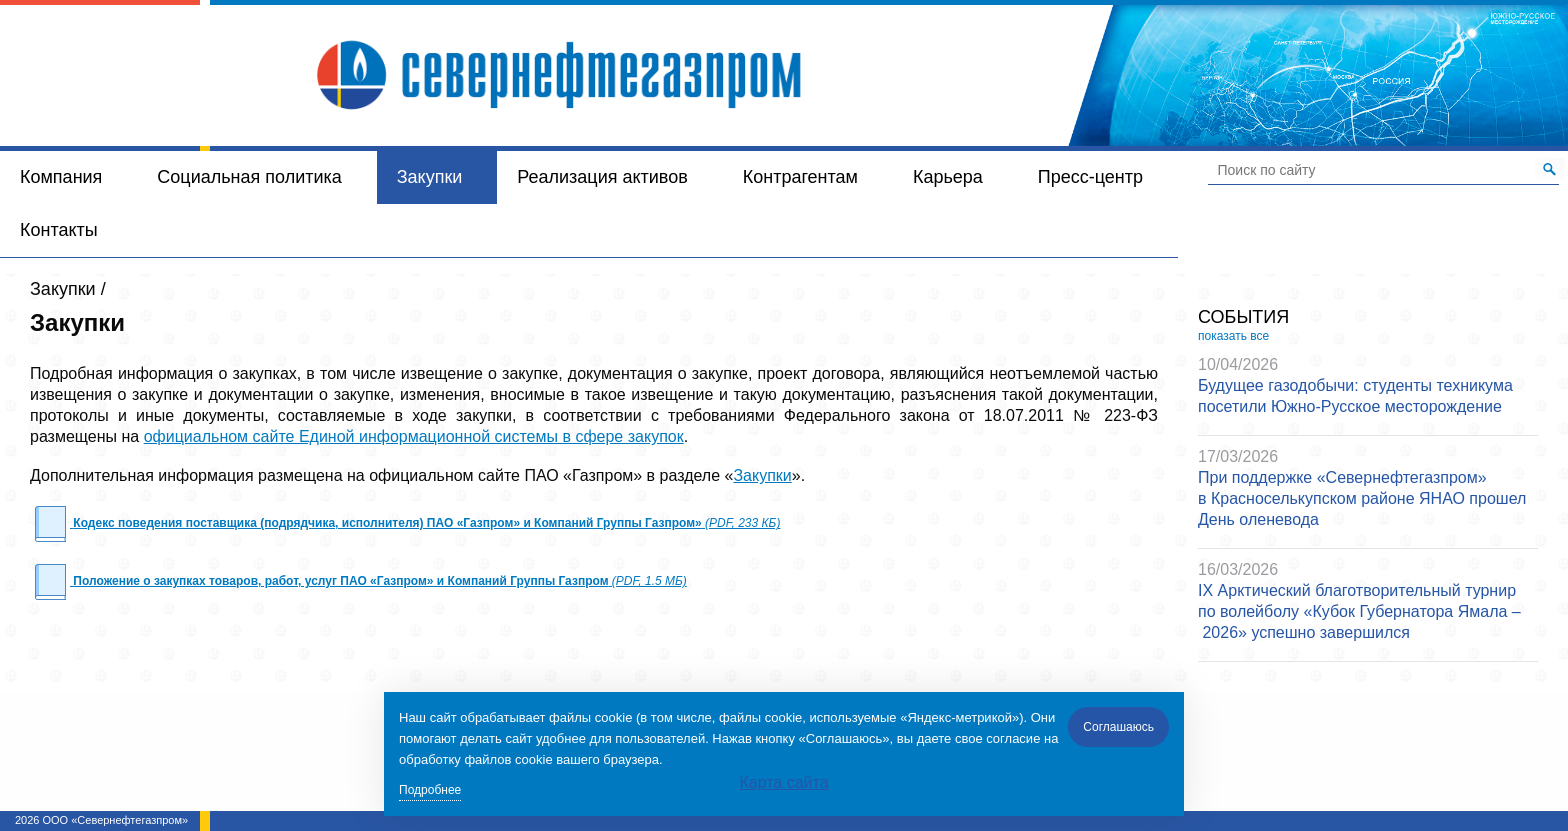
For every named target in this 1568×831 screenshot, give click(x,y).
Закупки (430, 177)
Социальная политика (249, 177)
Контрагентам (800, 177)
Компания (61, 177)
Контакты (59, 230)
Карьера (948, 177)
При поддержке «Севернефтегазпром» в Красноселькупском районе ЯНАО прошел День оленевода (1362, 498)
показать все (1233, 336)
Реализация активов (602, 177)
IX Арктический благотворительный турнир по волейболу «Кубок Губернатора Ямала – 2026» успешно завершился (1359, 611)
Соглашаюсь (1118, 727)
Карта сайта (783, 782)
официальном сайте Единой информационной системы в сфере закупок (414, 436)
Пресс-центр (1090, 177)
